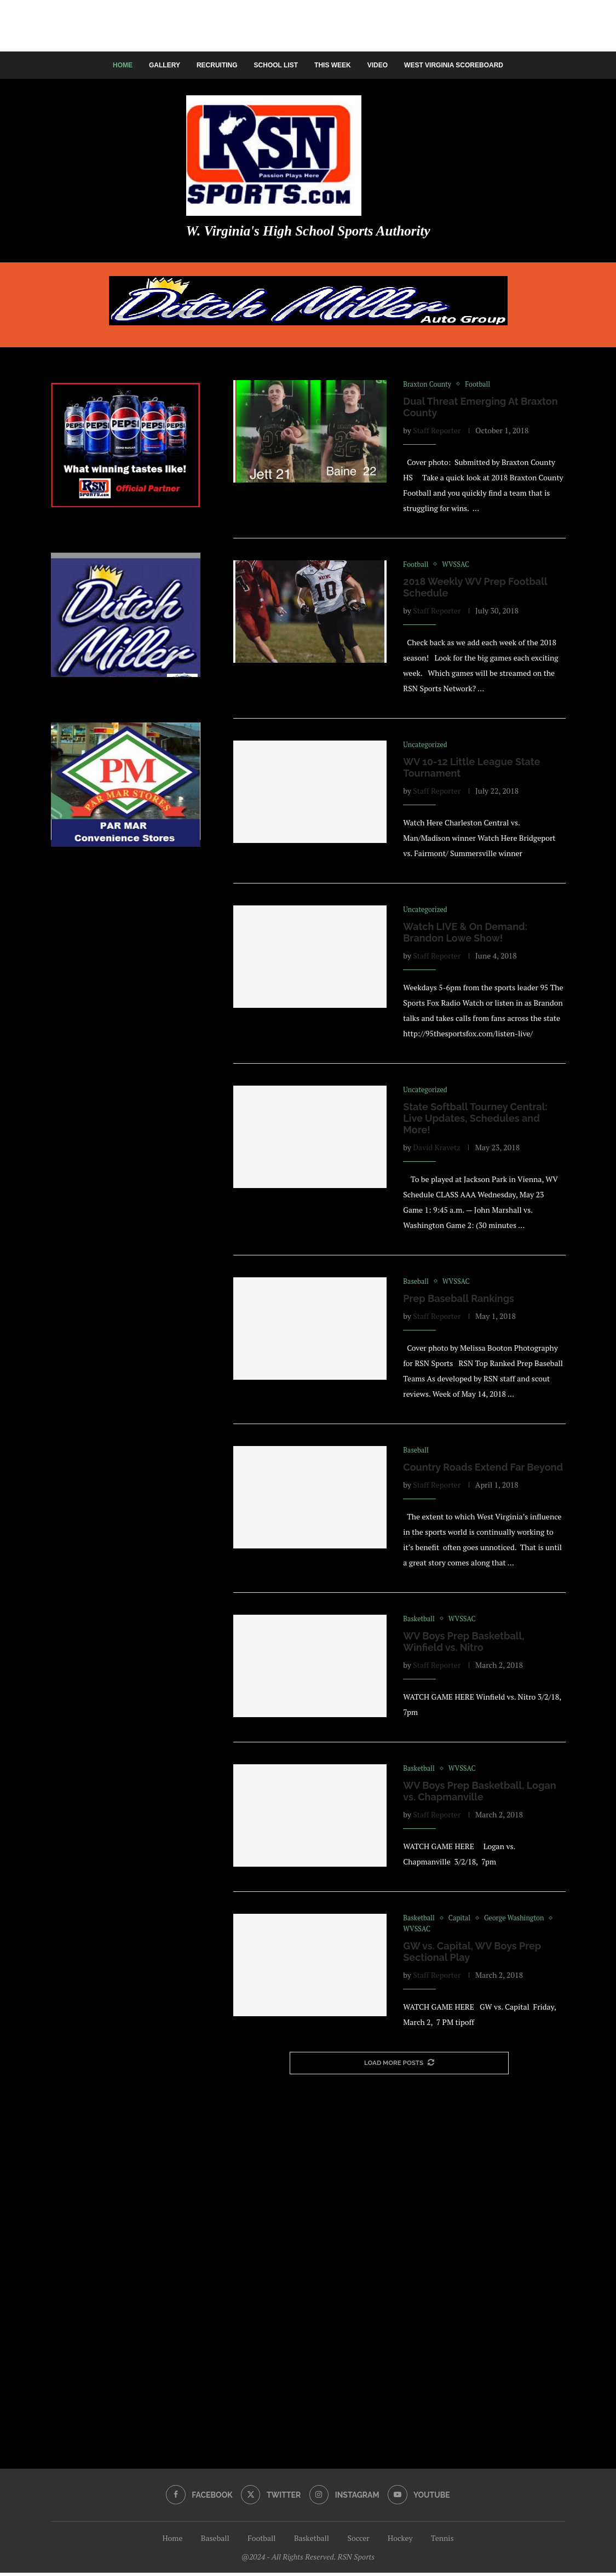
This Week (332, 65)
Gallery (164, 65)
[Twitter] (270, 2498)
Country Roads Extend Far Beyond (483, 1469)
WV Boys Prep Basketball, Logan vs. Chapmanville (479, 1793)
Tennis (442, 2541)
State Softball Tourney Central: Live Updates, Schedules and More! (475, 1119)
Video (377, 65)
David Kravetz (436, 1148)
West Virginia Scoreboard (453, 65)
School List (276, 65)
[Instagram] (344, 2498)
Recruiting (217, 65)
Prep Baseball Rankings (458, 1300)
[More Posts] (399, 2066)
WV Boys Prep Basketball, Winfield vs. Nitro (463, 1643)
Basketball (311, 2541)
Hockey (400, 2541)
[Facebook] (198, 2498)
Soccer (358, 2541)
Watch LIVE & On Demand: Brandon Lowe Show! (465, 933)
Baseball (215, 2541)
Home (123, 65)
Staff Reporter (436, 430)
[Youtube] (419, 2498)
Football (261, 2541)
